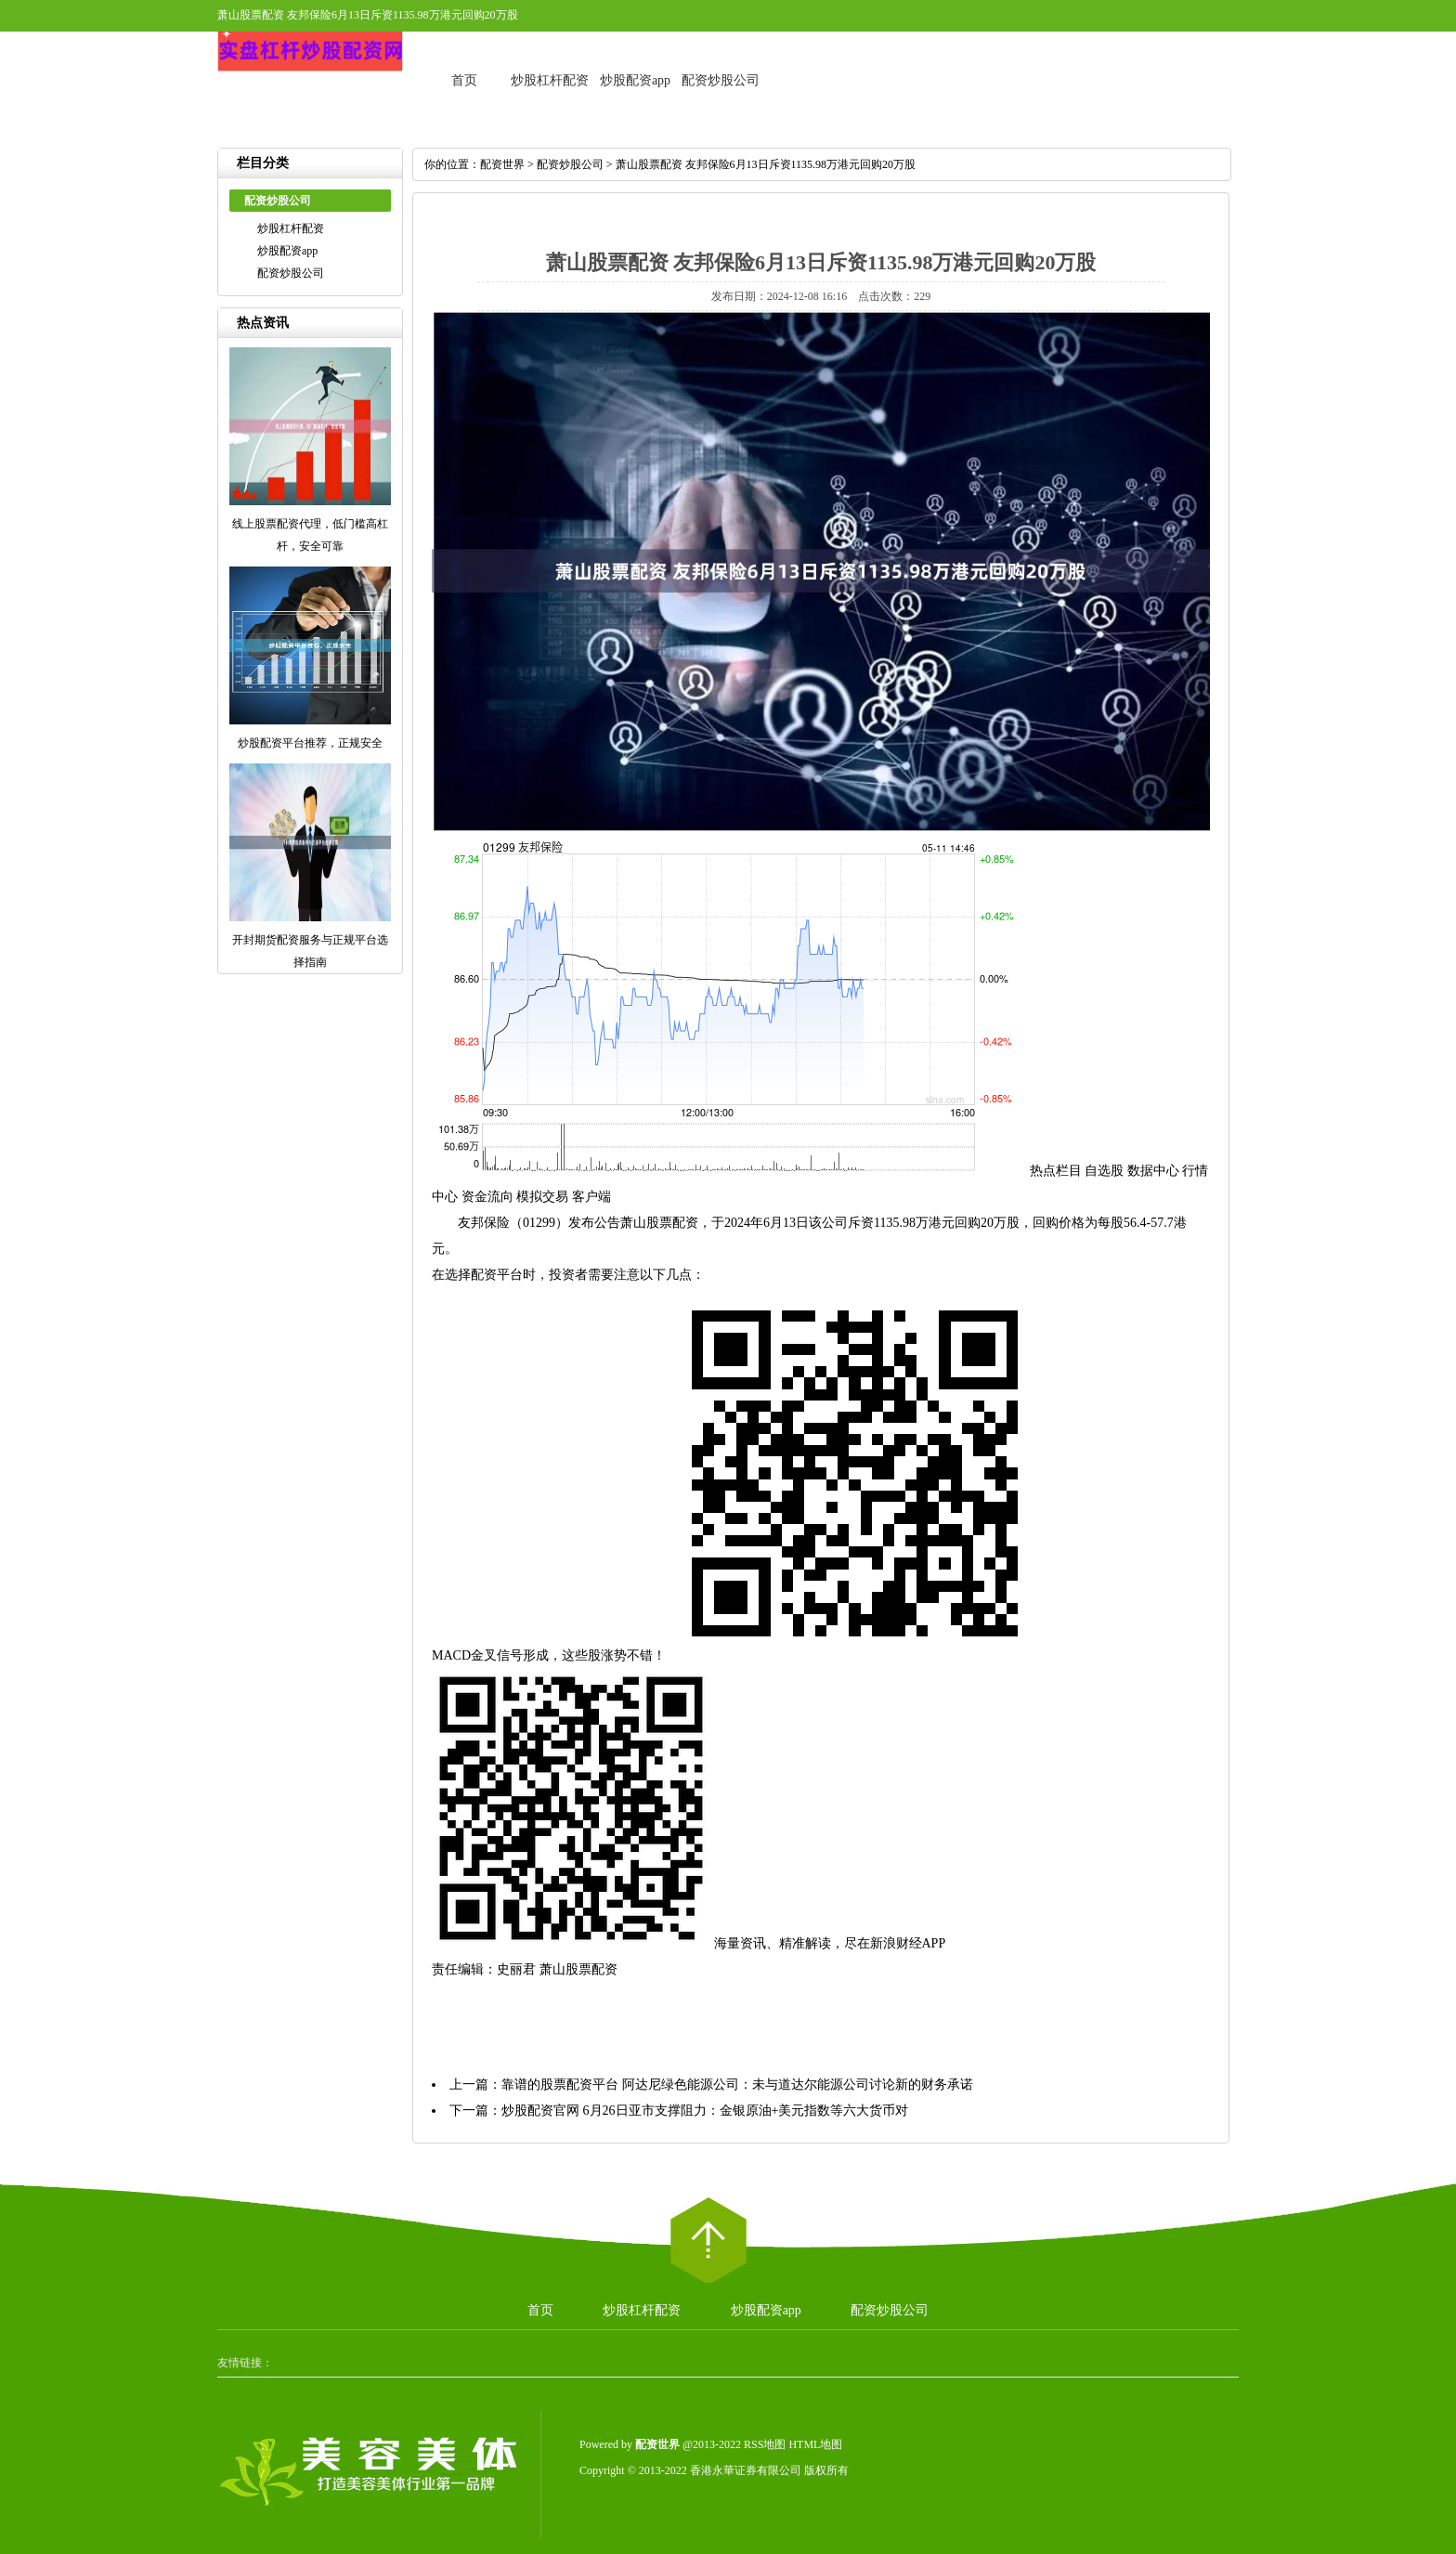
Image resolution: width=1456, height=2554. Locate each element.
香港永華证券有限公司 (745, 2470)
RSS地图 (765, 2444)
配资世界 (502, 164)
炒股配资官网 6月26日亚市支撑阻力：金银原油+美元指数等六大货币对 (704, 2110)
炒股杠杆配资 (550, 80)
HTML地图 (815, 2444)
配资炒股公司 (721, 80)
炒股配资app (635, 80)
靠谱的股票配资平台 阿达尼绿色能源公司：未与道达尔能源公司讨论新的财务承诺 (737, 2084)
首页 (464, 80)
